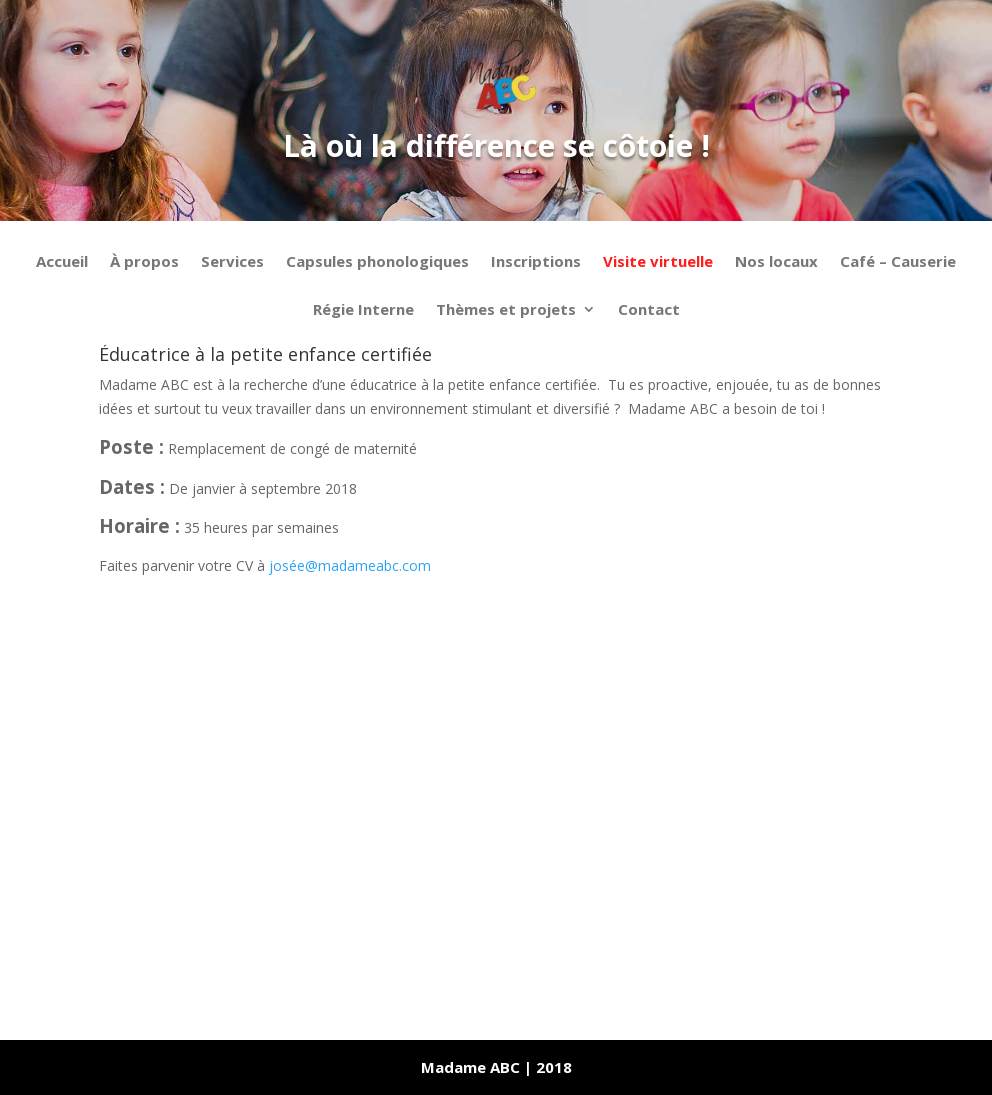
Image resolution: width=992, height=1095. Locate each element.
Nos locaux (776, 262)
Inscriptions (536, 262)
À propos (144, 262)
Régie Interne (363, 310)
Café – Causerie (898, 262)
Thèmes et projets (506, 310)
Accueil (62, 262)
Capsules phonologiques (377, 262)
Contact (649, 310)
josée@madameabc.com (350, 565)
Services (232, 262)
